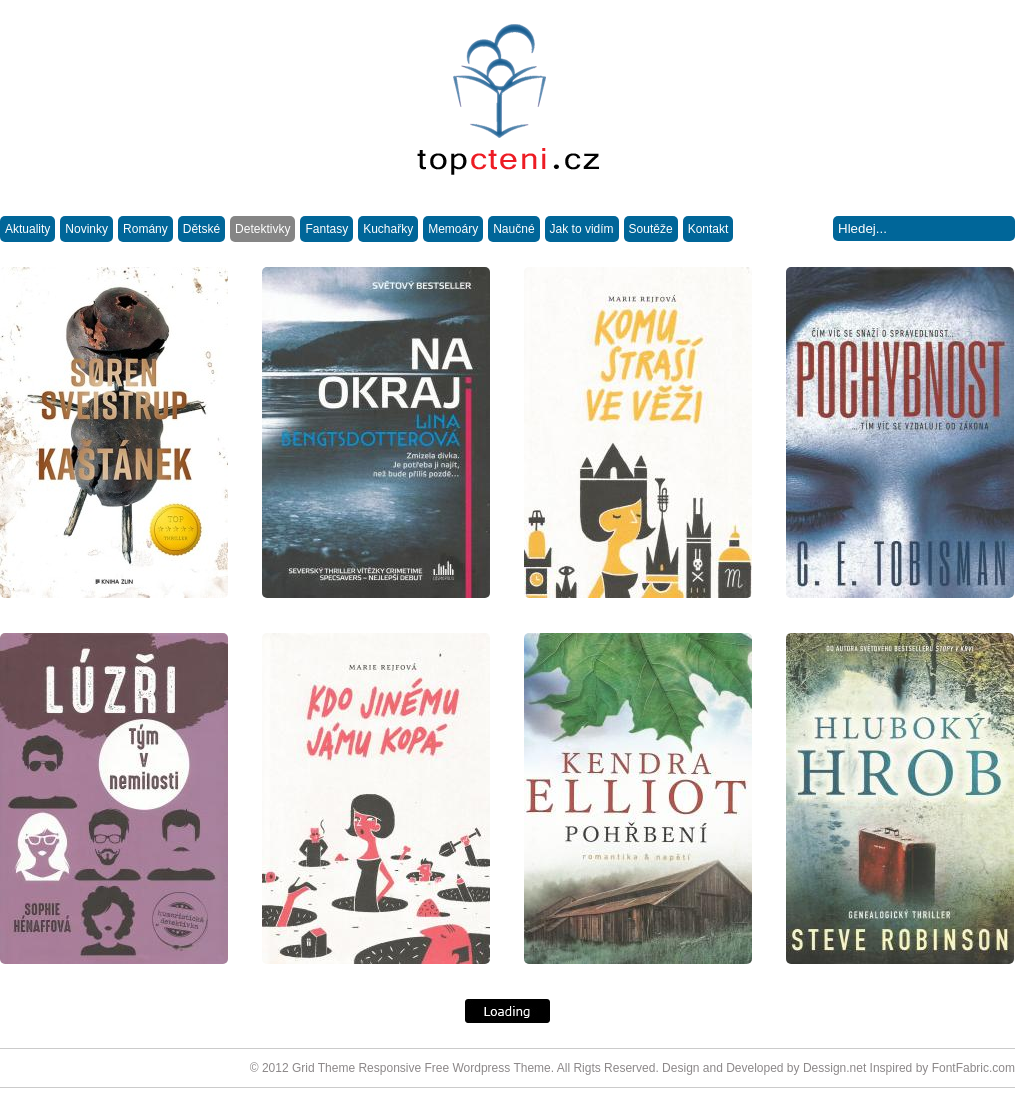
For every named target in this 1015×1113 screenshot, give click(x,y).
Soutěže (651, 229)
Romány (145, 229)
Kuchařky (388, 229)
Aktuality (27, 229)
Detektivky (262, 229)
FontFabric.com (973, 1068)
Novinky (86, 229)
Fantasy (326, 229)
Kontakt (708, 229)
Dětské (201, 229)
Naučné (513, 229)
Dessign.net (834, 1068)
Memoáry (453, 229)
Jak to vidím (582, 229)
